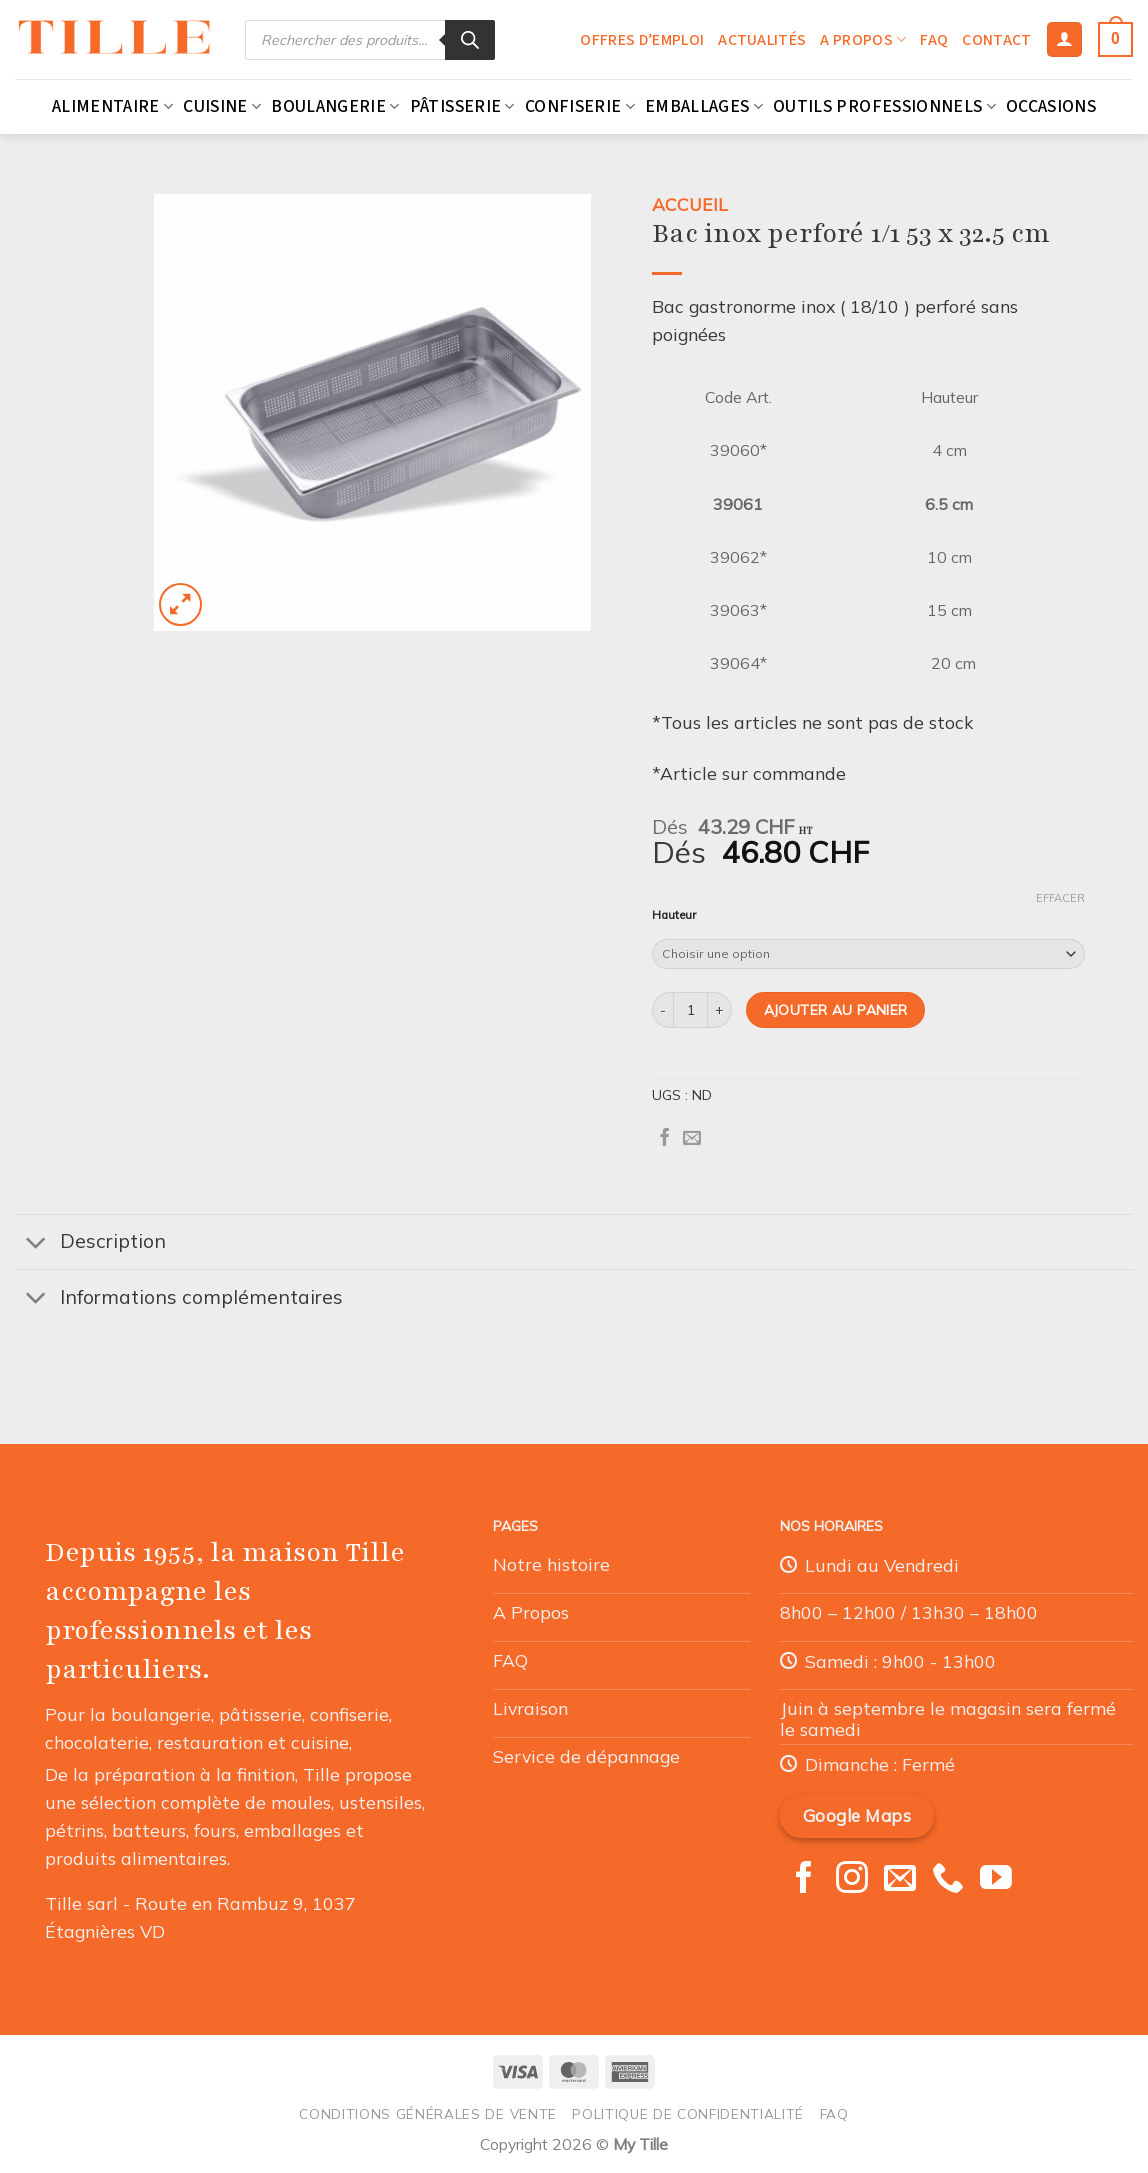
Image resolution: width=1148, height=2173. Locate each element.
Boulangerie (335, 106)
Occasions (1051, 106)
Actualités (762, 40)
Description (90, 1243)
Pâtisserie (462, 106)
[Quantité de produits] (690, 1009)
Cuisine (222, 106)
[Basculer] (36, 1243)
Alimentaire (112, 106)
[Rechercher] (470, 40)
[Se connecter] (1064, 40)
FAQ (934, 40)
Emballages (704, 106)
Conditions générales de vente (428, 2113)
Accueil (690, 204)
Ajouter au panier (836, 1009)
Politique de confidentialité (688, 2113)
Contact (996, 40)
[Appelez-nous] (948, 1880)
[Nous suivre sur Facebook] (804, 1880)
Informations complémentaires (179, 1299)
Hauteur (674, 916)
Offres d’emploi (642, 40)
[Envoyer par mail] (692, 1139)
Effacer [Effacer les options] (1060, 898)
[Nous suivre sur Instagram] (852, 1880)
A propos (863, 40)
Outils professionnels (884, 106)
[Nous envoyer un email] (900, 1880)
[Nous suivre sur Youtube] (996, 1880)
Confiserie (580, 106)
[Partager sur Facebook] (665, 1139)
